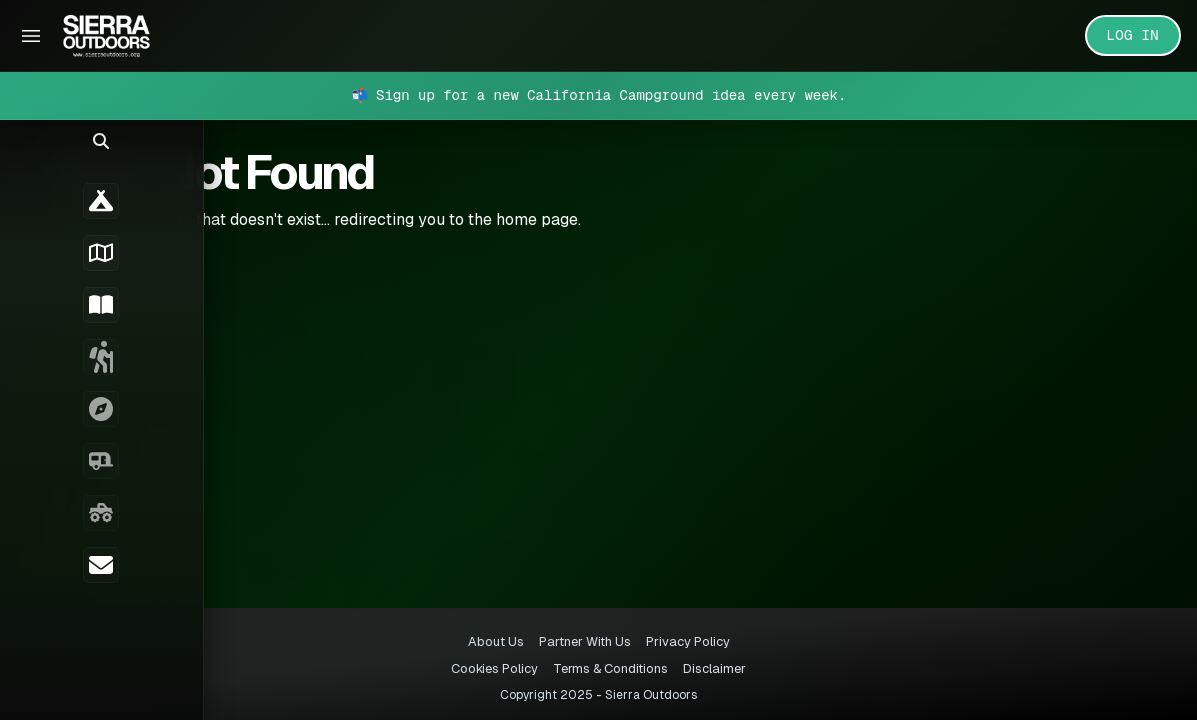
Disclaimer (714, 668)
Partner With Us (585, 641)
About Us (496, 641)
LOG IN (1133, 35)
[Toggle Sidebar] (31, 36)
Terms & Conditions (610, 668)
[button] (30, 156)
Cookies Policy (494, 668)
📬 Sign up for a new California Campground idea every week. (599, 95)
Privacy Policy (688, 641)
